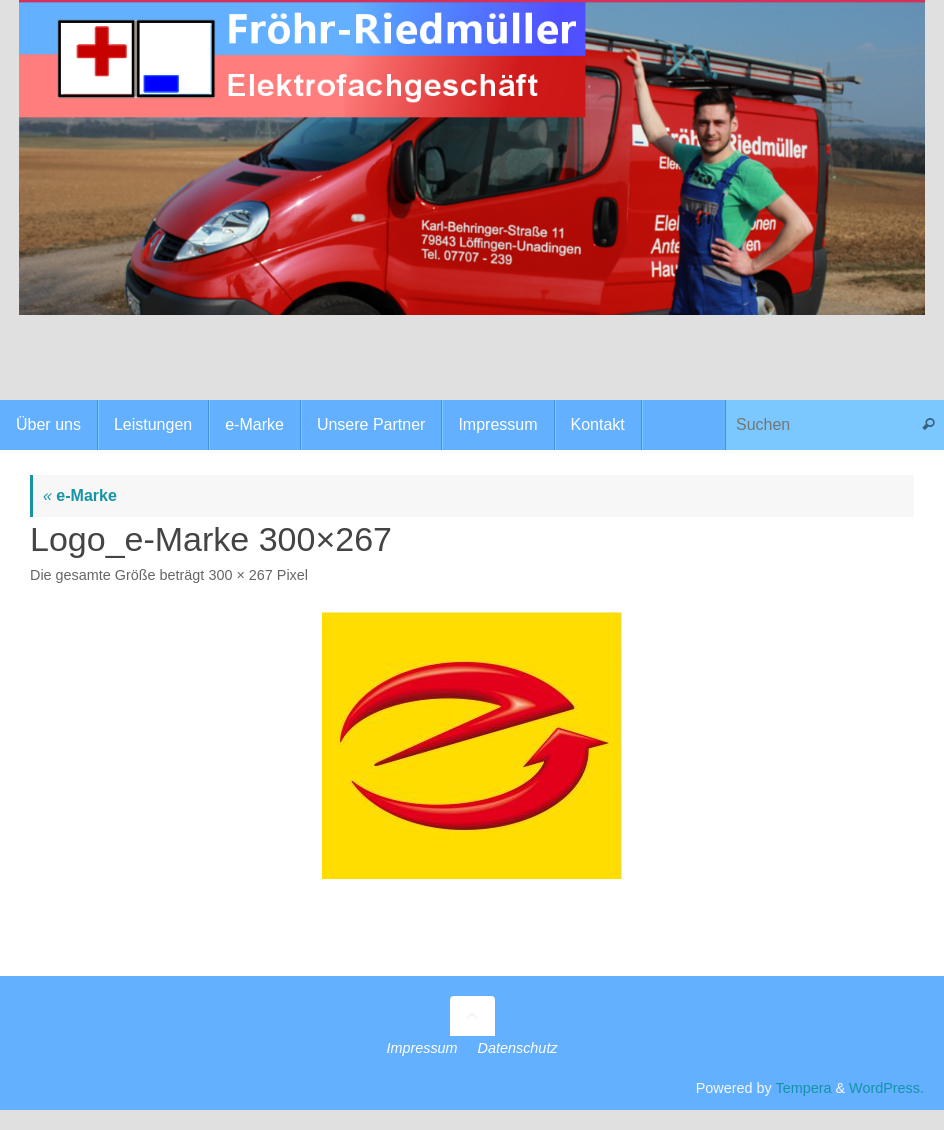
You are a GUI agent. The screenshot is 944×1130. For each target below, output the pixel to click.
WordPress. (886, 1088)
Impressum (421, 1048)
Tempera (803, 1088)
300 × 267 (240, 575)
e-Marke (80, 495)
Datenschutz (518, 1048)
